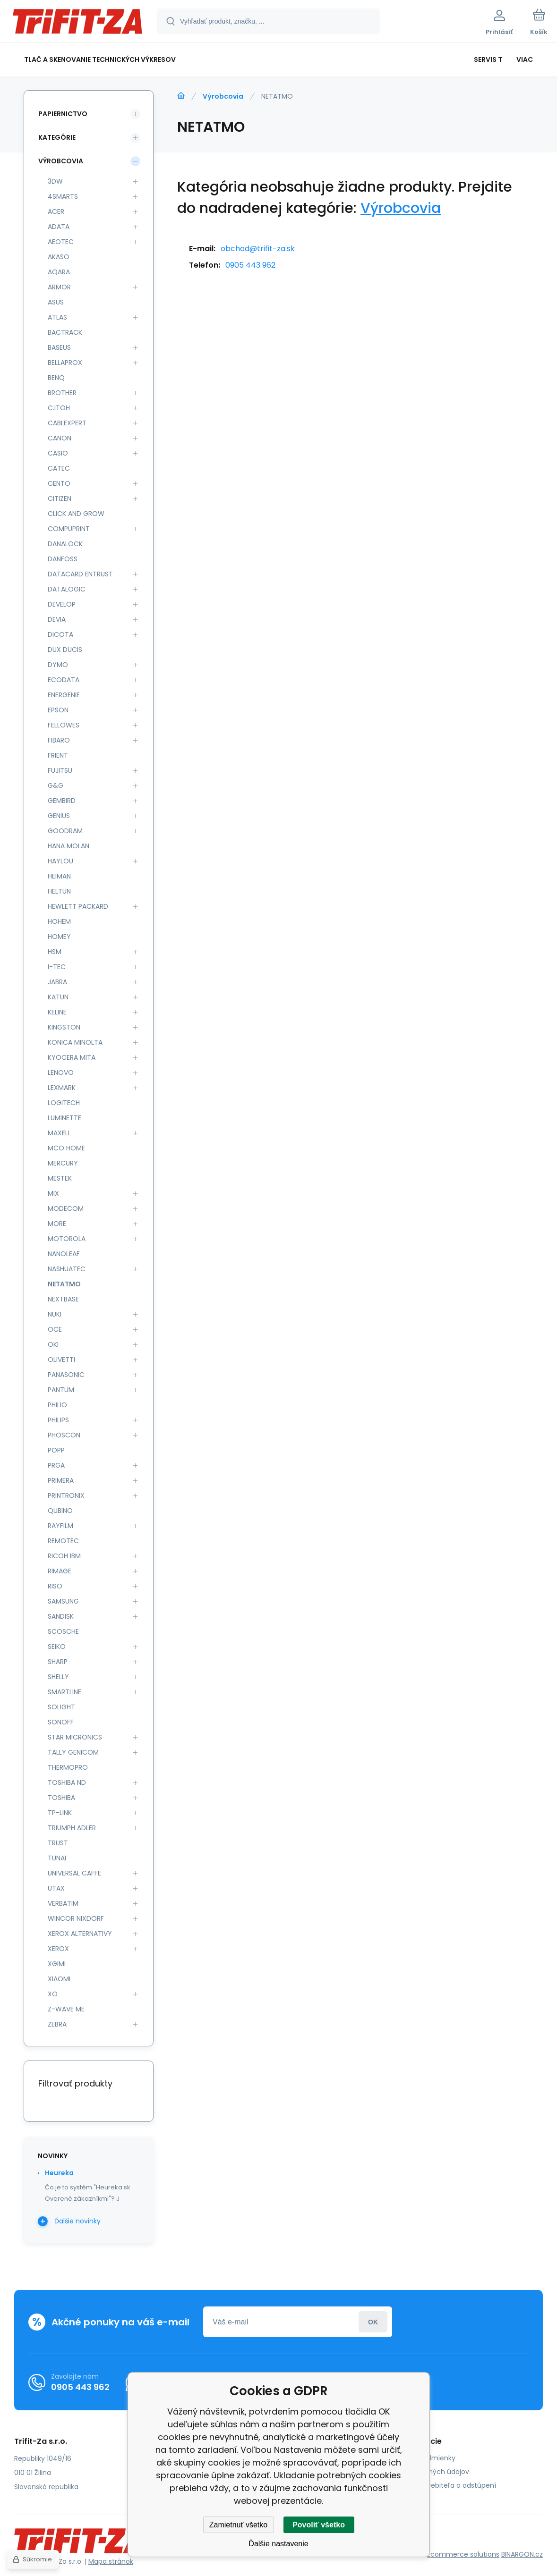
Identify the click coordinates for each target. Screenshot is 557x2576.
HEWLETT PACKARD (78, 906)
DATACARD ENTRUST (80, 574)
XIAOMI (59, 1979)
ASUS (56, 302)
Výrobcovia (223, 96)
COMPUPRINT (69, 528)
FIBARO (59, 740)
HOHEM (59, 921)
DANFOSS (62, 559)
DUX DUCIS (65, 649)
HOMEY (59, 936)
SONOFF (61, 1722)
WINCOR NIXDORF (76, 1918)
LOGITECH (64, 1102)
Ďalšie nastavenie (278, 2544)
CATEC (59, 468)
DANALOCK (65, 544)
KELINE (57, 1012)
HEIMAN (59, 876)
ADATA (58, 226)
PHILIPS (58, 1420)
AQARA (59, 272)
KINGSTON (64, 1027)
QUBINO (60, 1510)
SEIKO (57, 1646)
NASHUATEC (67, 1269)
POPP (56, 1450)
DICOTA (60, 634)
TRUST (58, 1843)
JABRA (57, 982)
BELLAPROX (65, 362)
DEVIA (57, 619)
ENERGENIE (64, 695)
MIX (53, 1193)
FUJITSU (60, 770)
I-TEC (57, 966)
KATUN (58, 997)
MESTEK (60, 1178)
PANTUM (61, 1389)
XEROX (58, 1948)
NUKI (54, 1314)
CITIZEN (59, 498)
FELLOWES (63, 725)
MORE (57, 1223)
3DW (55, 181)
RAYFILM (60, 1525)
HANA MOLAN (68, 846)
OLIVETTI (61, 1359)
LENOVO (61, 1072)
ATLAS (57, 317)
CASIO (58, 453)
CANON (59, 438)
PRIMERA (61, 1480)
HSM (54, 951)
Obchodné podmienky (418, 2458)
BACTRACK (65, 332)
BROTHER (62, 392)
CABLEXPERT (67, 423)
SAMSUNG (63, 1601)
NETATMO (64, 1284)
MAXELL (59, 1133)
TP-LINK (60, 1812)
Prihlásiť (373, 2321)
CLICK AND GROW (76, 513)
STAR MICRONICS (75, 1737)
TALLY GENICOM (73, 1752)
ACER (56, 211)
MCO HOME (66, 1148)
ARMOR (59, 287)
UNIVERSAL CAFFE (74, 1873)
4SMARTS (63, 196)
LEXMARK (62, 1087)
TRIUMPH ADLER (72, 1828)
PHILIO (57, 1405)
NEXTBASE (63, 1299)
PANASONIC (66, 1374)
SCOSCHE (63, 1631)
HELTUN (59, 891)
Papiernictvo (62, 113)
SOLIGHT (61, 1707)
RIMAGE (59, 1571)
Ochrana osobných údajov (425, 2471)
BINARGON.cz (522, 2554)
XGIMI (57, 1963)
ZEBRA (57, 2024)
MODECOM (66, 1208)
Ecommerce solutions (463, 2554)
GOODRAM (65, 831)
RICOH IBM (64, 1556)
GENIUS (59, 815)
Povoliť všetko (318, 2525)
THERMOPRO (68, 1767)
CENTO (59, 483)
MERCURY (63, 1163)
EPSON (58, 710)
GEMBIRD (62, 800)
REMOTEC (63, 1541)
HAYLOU (60, 861)
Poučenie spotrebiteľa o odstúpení (438, 2485)
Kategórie (57, 137)
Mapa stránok (110, 2561)
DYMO (58, 664)
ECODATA (63, 679)
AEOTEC (61, 241)
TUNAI (57, 1858)
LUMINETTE (64, 1118)
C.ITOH (59, 408)
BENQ (56, 377)
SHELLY (58, 1676)
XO (53, 1994)
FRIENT (58, 755)
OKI (53, 1344)
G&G (55, 785)
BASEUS (59, 347)
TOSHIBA (61, 1797)
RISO (55, 1586)
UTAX (56, 1888)
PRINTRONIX (66, 1495)
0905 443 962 (250, 265)
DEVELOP (62, 604)
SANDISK (61, 1616)
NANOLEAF (64, 1253)
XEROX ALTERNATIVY (80, 1933)
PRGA (56, 1465)
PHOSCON (64, 1435)
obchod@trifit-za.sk (258, 248)
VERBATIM (63, 1903)
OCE (55, 1329)
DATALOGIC (67, 589)
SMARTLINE (64, 1692)
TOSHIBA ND (67, 1782)
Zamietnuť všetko (238, 2525)
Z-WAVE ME (66, 2009)
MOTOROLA (67, 1238)
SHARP (58, 1661)
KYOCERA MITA (71, 1057)
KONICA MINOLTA (75, 1042)
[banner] (78, 22)
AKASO (58, 257)
